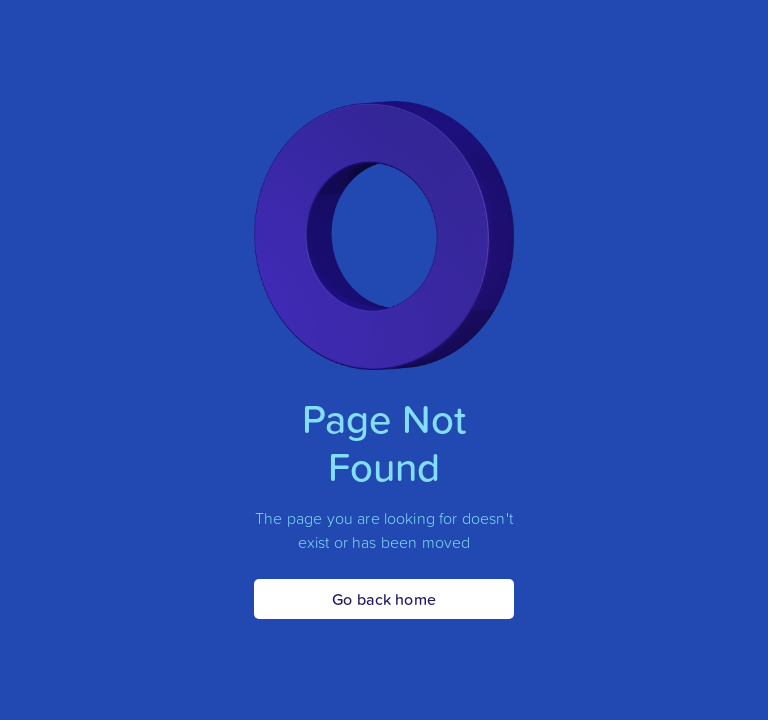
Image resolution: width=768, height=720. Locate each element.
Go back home (384, 599)
